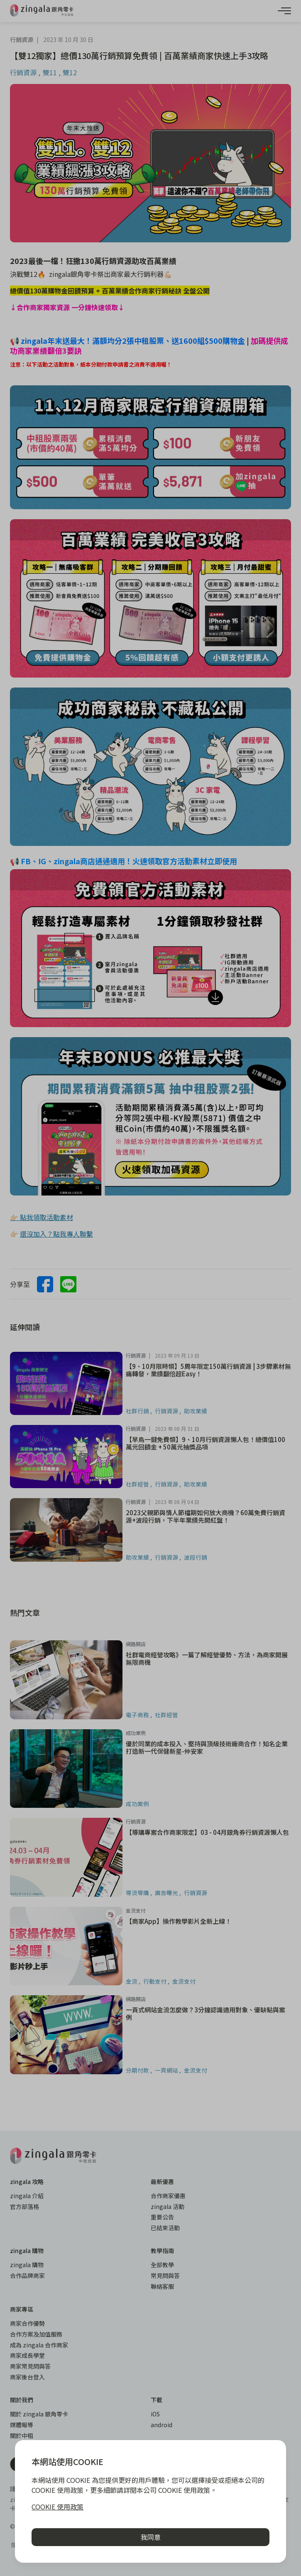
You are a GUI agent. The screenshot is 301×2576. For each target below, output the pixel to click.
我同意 (151, 2537)
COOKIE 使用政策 (57, 2507)
